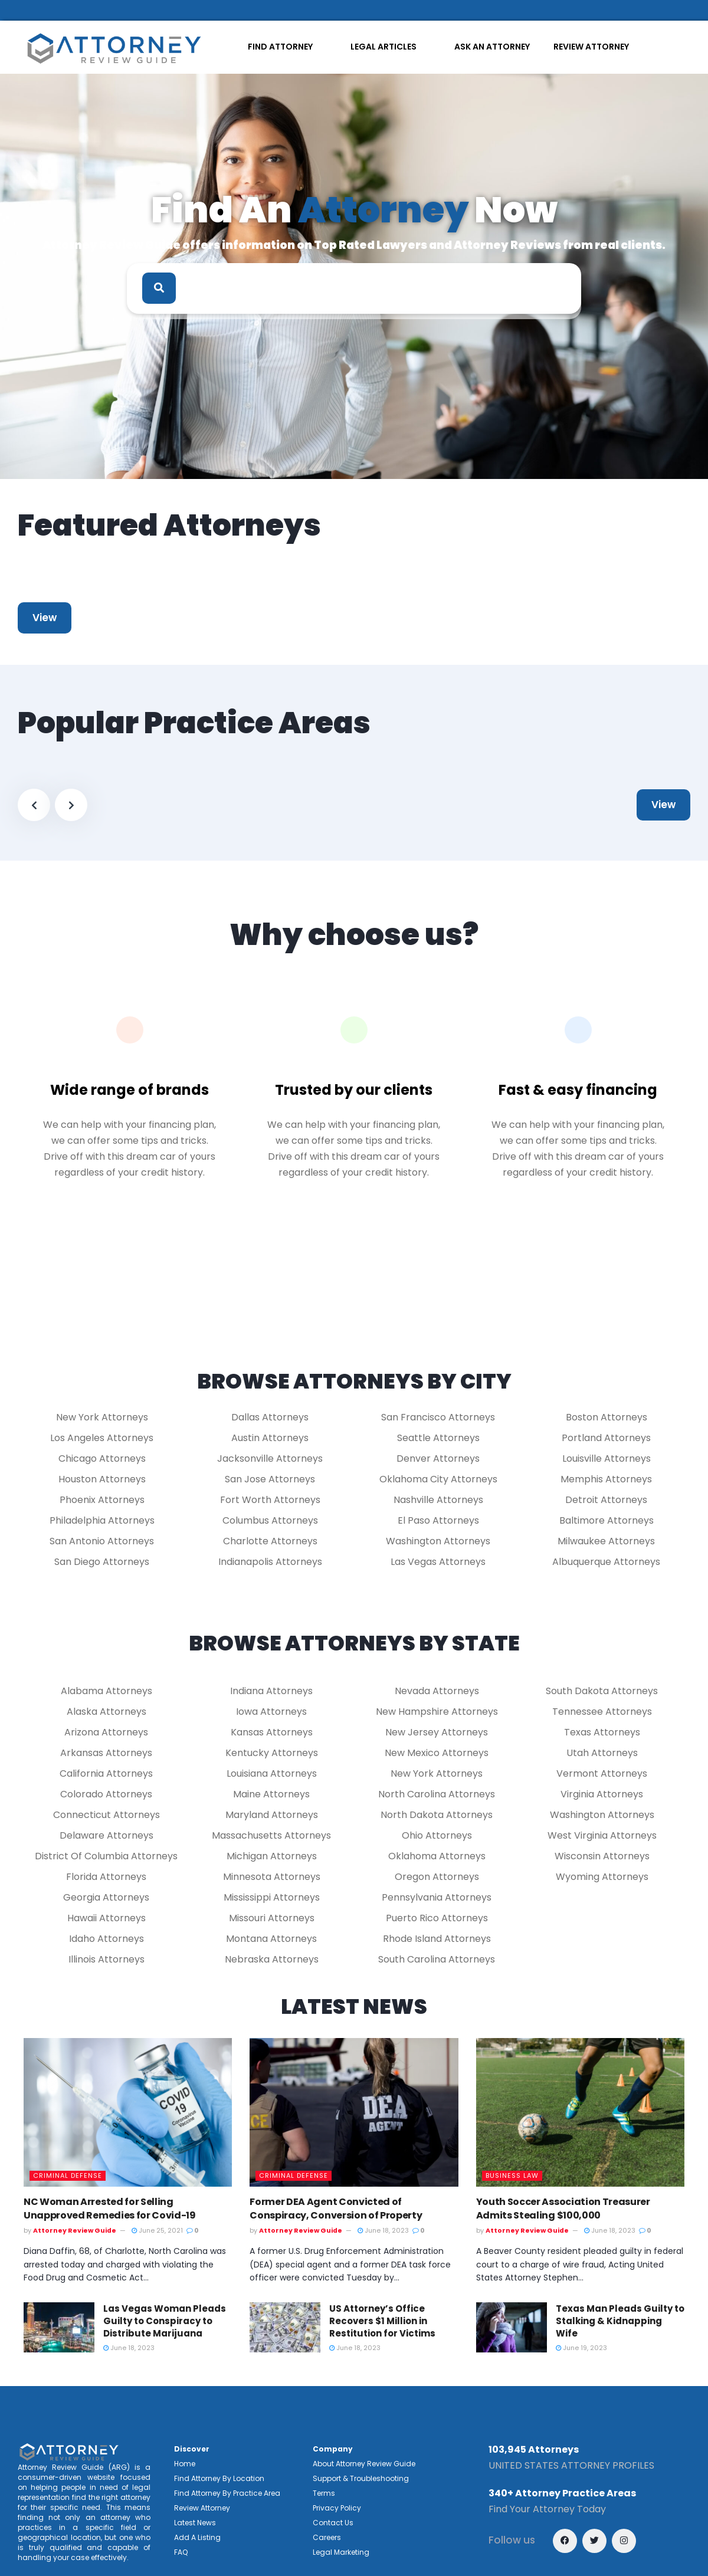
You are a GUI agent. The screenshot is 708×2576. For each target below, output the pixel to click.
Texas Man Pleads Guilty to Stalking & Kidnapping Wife (620, 2320)
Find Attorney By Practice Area (227, 2493)
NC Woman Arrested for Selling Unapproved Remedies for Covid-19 (110, 2208)
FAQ (181, 2552)
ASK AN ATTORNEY (492, 46)
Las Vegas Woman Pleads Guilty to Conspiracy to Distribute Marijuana (164, 2320)
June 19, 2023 (581, 2347)
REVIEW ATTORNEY (591, 46)
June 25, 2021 (158, 2230)
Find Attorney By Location (219, 2478)
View (44, 618)
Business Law (512, 2175)
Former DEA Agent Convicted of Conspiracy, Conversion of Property (336, 2208)
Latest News (195, 2523)
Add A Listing (197, 2537)
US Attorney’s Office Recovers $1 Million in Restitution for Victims (382, 2320)
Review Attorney (202, 2508)
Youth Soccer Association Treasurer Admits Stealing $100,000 (563, 2208)
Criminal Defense (67, 2175)
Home (184, 2464)
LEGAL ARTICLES (383, 46)
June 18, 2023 (384, 2230)
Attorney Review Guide (75, 2230)
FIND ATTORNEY (280, 46)
